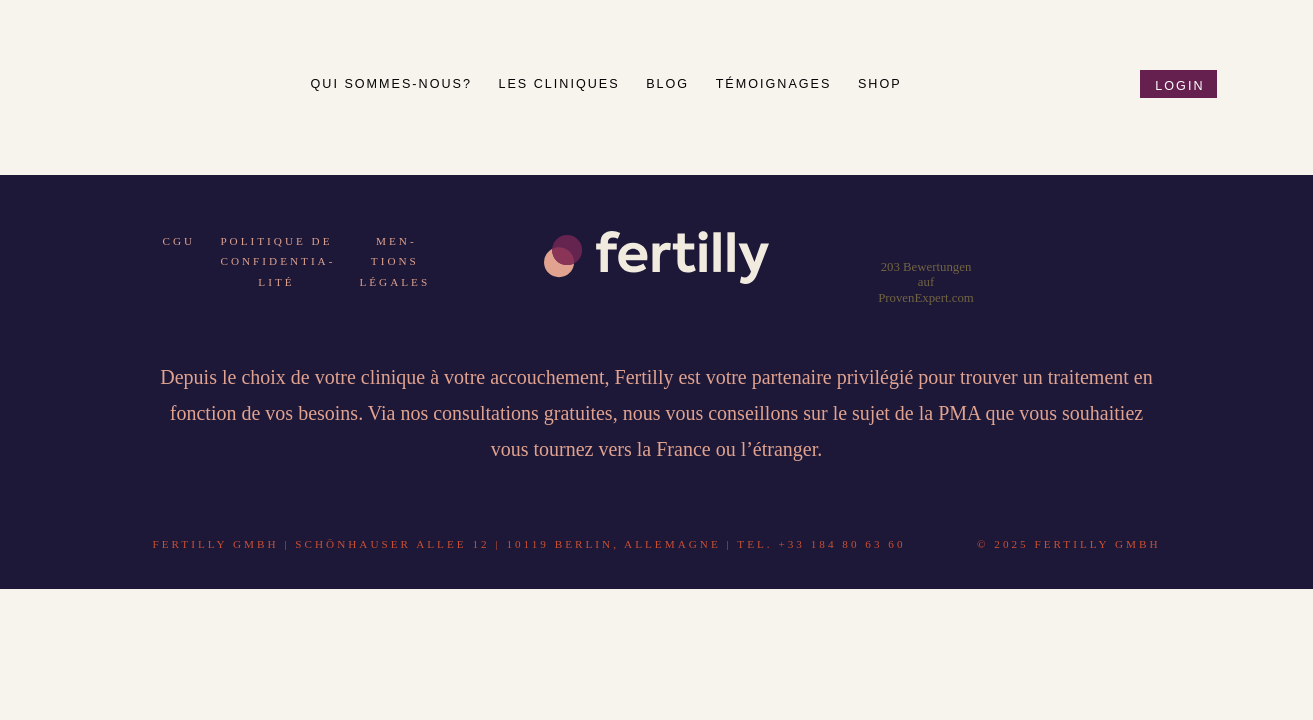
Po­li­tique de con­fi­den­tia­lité (276, 261)
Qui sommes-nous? (394, 84)
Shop (880, 84)
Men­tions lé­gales (394, 261)
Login (1179, 86)
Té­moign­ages (776, 84)
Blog (670, 84)
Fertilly (181, 74)
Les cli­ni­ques (561, 84)
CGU (179, 241)
